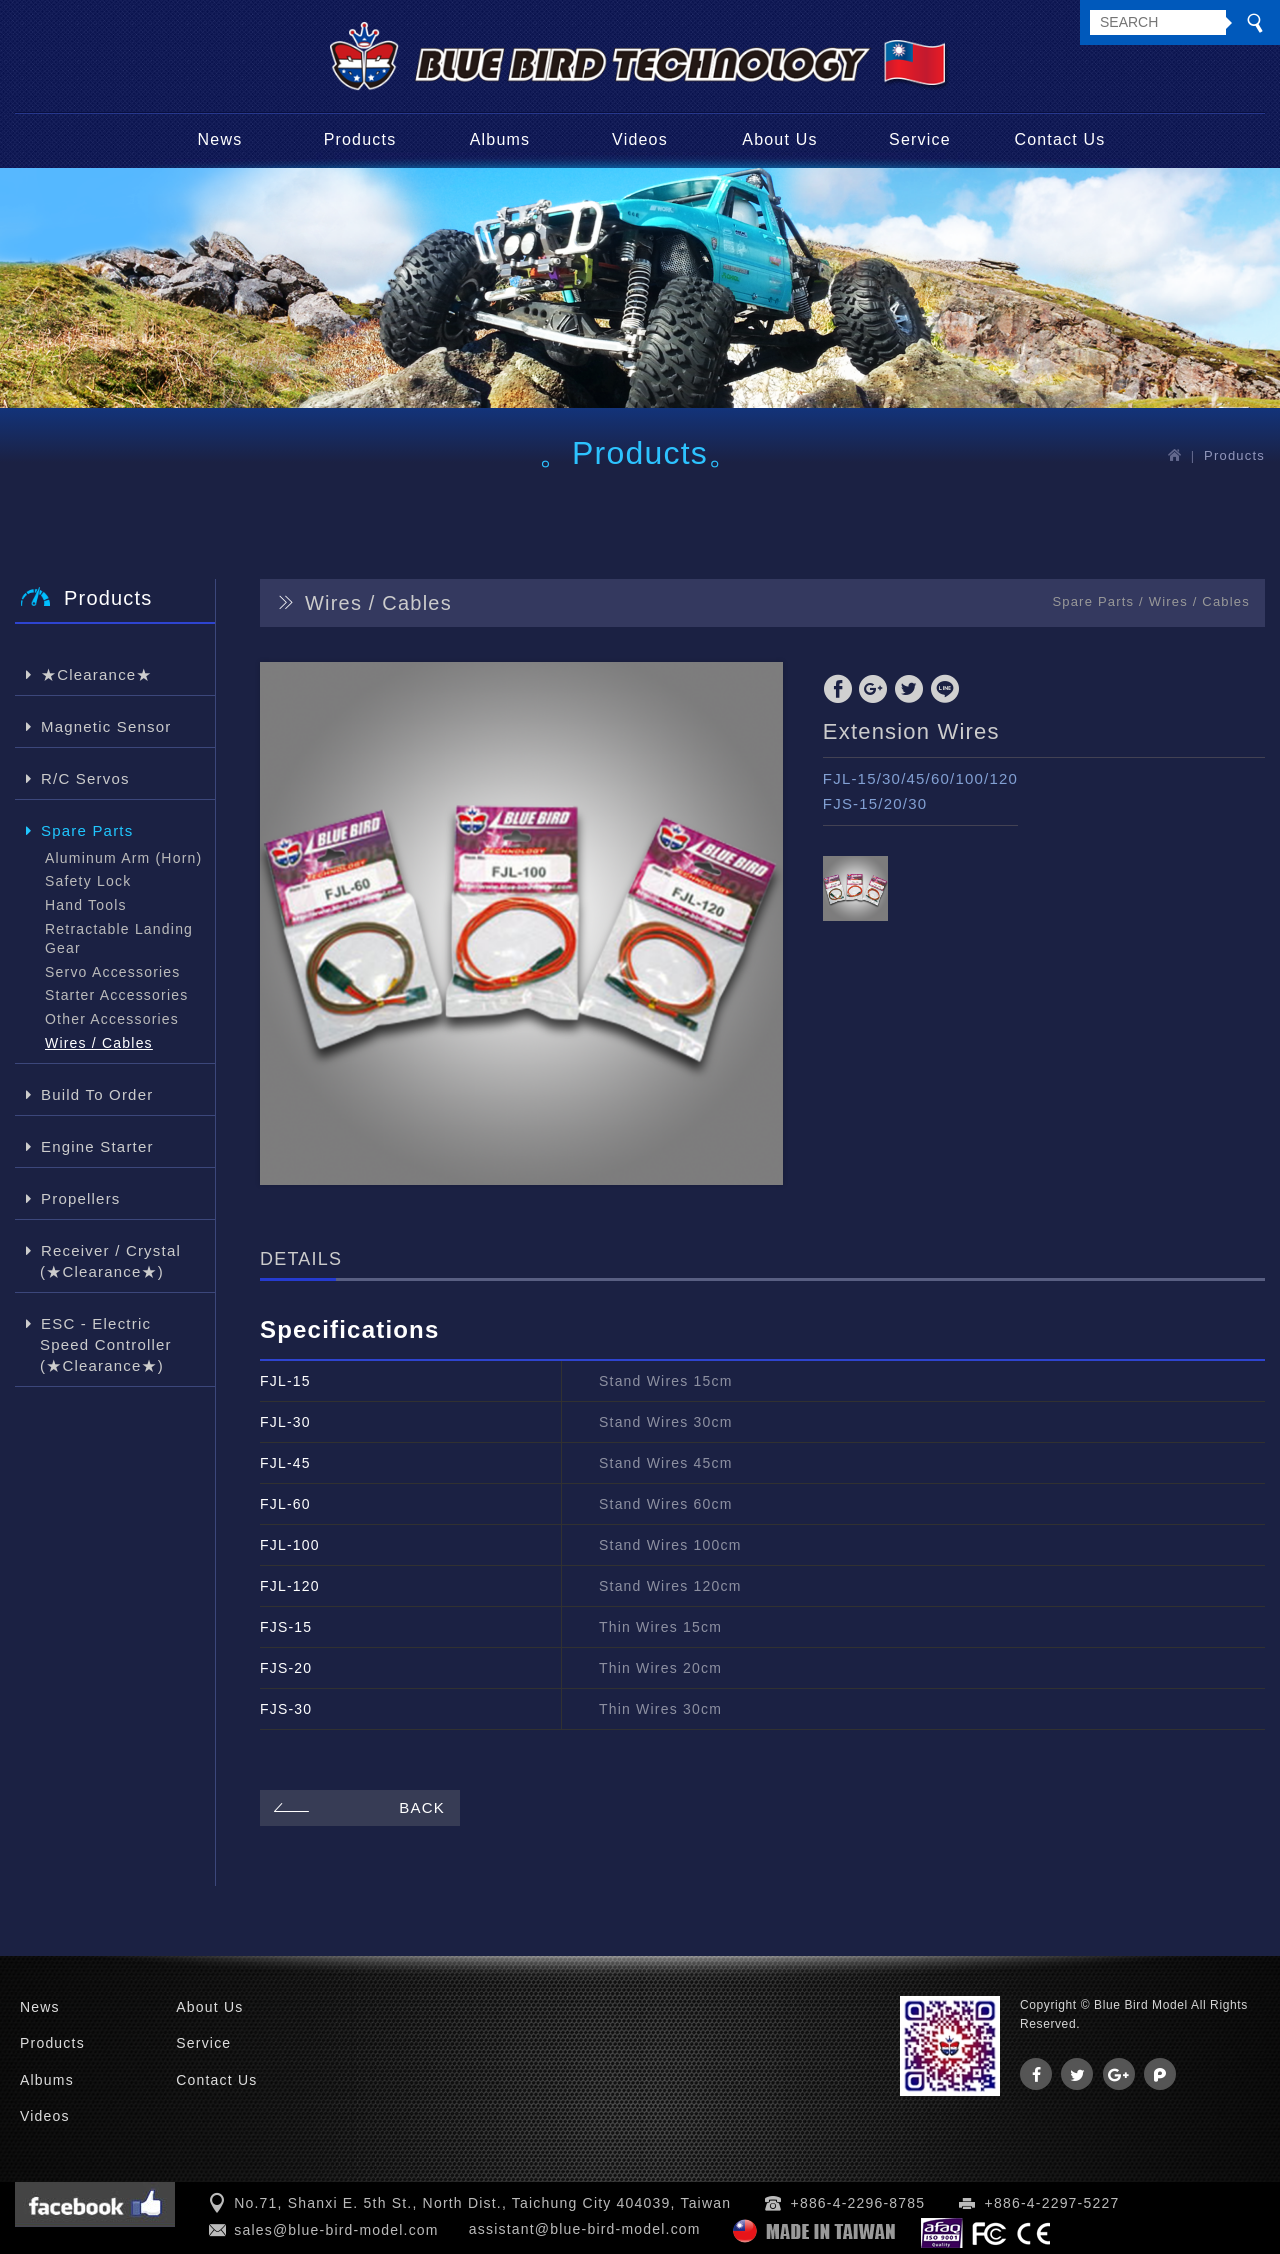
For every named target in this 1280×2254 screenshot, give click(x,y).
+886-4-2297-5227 (1052, 2203)
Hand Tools (86, 905)
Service (920, 139)
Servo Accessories (113, 972)
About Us (779, 139)
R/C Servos (85, 777)
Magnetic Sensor (106, 725)
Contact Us (1059, 139)
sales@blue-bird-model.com (336, 2230)
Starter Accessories (116, 995)
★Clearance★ (96, 673)
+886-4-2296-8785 (858, 2203)
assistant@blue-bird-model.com (585, 2229)
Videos (640, 139)
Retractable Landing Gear (119, 939)
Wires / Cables (99, 1043)
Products (360, 139)
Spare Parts (86, 829)
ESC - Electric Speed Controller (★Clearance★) (106, 1343)
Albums (500, 139)
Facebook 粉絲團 (95, 2204)
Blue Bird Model (640, 56)
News (220, 139)
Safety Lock (88, 881)
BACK (356, 1807)
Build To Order (96, 1093)
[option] (521, 923)
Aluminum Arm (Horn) (123, 858)
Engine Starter (97, 1145)
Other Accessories (112, 1019)
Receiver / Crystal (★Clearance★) (110, 1260)
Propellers (80, 1197)
